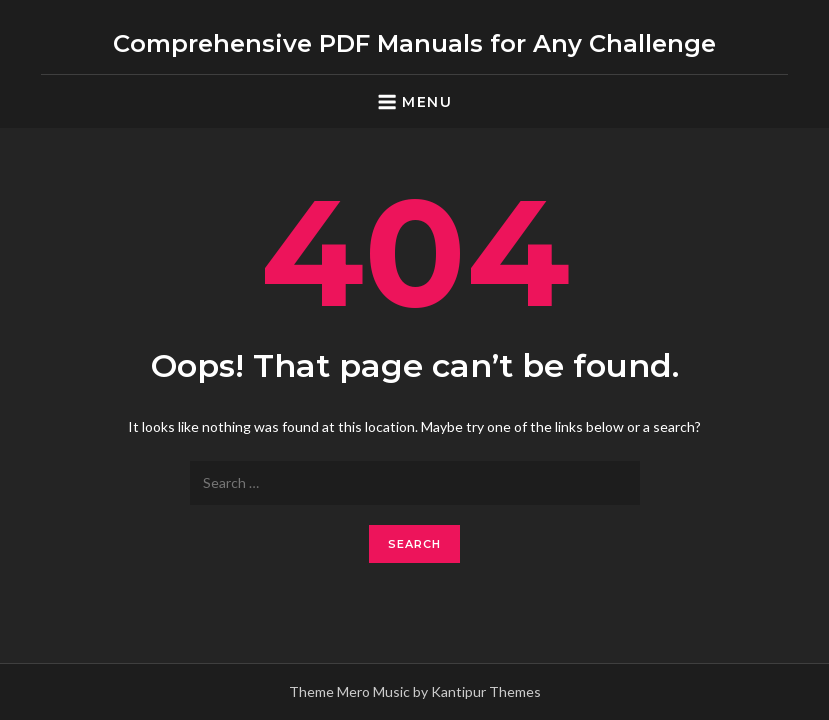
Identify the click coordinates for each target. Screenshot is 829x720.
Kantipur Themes (486, 691)
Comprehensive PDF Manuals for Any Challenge (414, 43)
